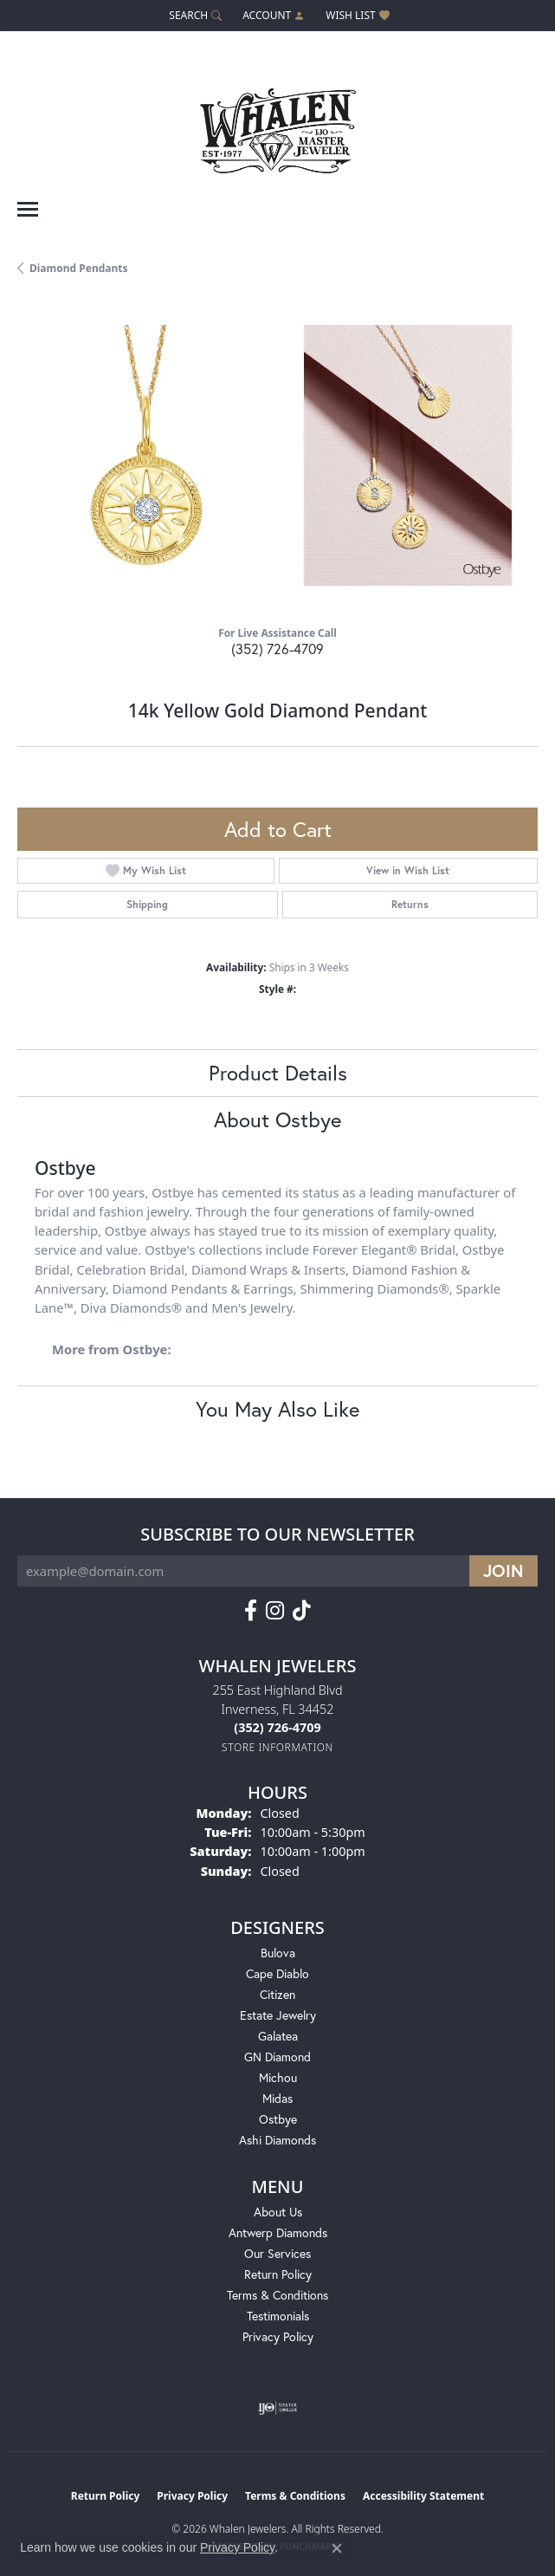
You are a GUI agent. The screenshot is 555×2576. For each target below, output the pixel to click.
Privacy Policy (277, 2336)
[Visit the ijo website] (277, 2408)
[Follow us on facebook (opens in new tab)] (250, 1610)
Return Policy (278, 2274)
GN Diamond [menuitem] (277, 2056)
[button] (193, 15)
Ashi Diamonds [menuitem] (277, 2140)
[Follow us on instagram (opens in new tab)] (275, 1610)
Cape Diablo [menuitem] (277, 1973)
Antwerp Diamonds (278, 2232)
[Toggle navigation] (27, 209)
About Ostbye (277, 1119)
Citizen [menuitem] (277, 1994)
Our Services (277, 2253)
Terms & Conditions (277, 2295)
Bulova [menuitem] (278, 1952)
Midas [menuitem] (277, 2098)
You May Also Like (277, 1409)
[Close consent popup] (337, 2548)
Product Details (278, 1073)
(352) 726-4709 (277, 648)
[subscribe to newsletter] (503, 1570)
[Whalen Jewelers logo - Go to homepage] (278, 124)
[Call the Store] (277, 1727)
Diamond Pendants (78, 268)
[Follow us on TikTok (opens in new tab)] (302, 1610)
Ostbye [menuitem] (278, 2119)
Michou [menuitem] (278, 2077)
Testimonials (278, 2315)
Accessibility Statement (423, 2495)
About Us (278, 2211)
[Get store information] (277, 1747)
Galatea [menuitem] (278, 2036)
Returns (410, 904)
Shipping (147, 904)
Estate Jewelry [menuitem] (278, 2015)
